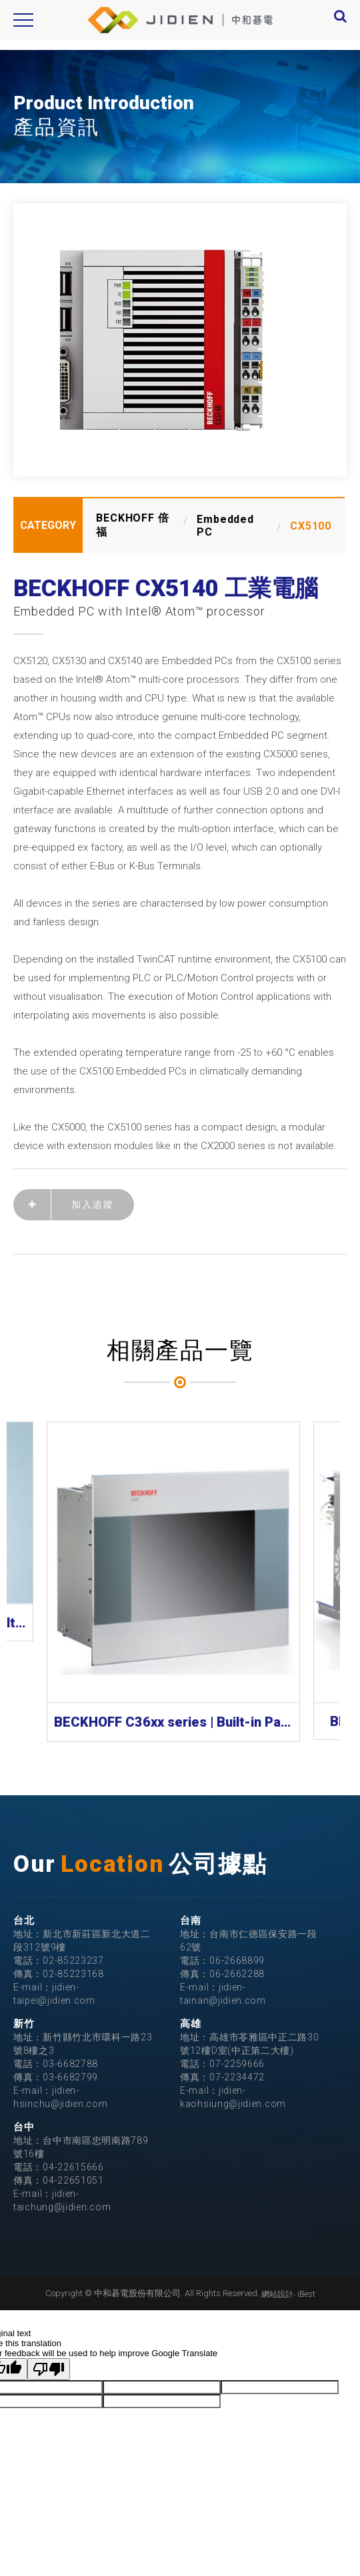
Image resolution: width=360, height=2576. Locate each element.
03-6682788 (70, 2063)
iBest (306, 2294)
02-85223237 (73, 1960)
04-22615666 (73, 2167)
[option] (180, 340)
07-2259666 (237, 2063)
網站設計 (277, 2294)
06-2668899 (237, 1960)
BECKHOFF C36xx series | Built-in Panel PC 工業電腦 (173, 1722)
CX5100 (310, 526)
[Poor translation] (48, 2369)
